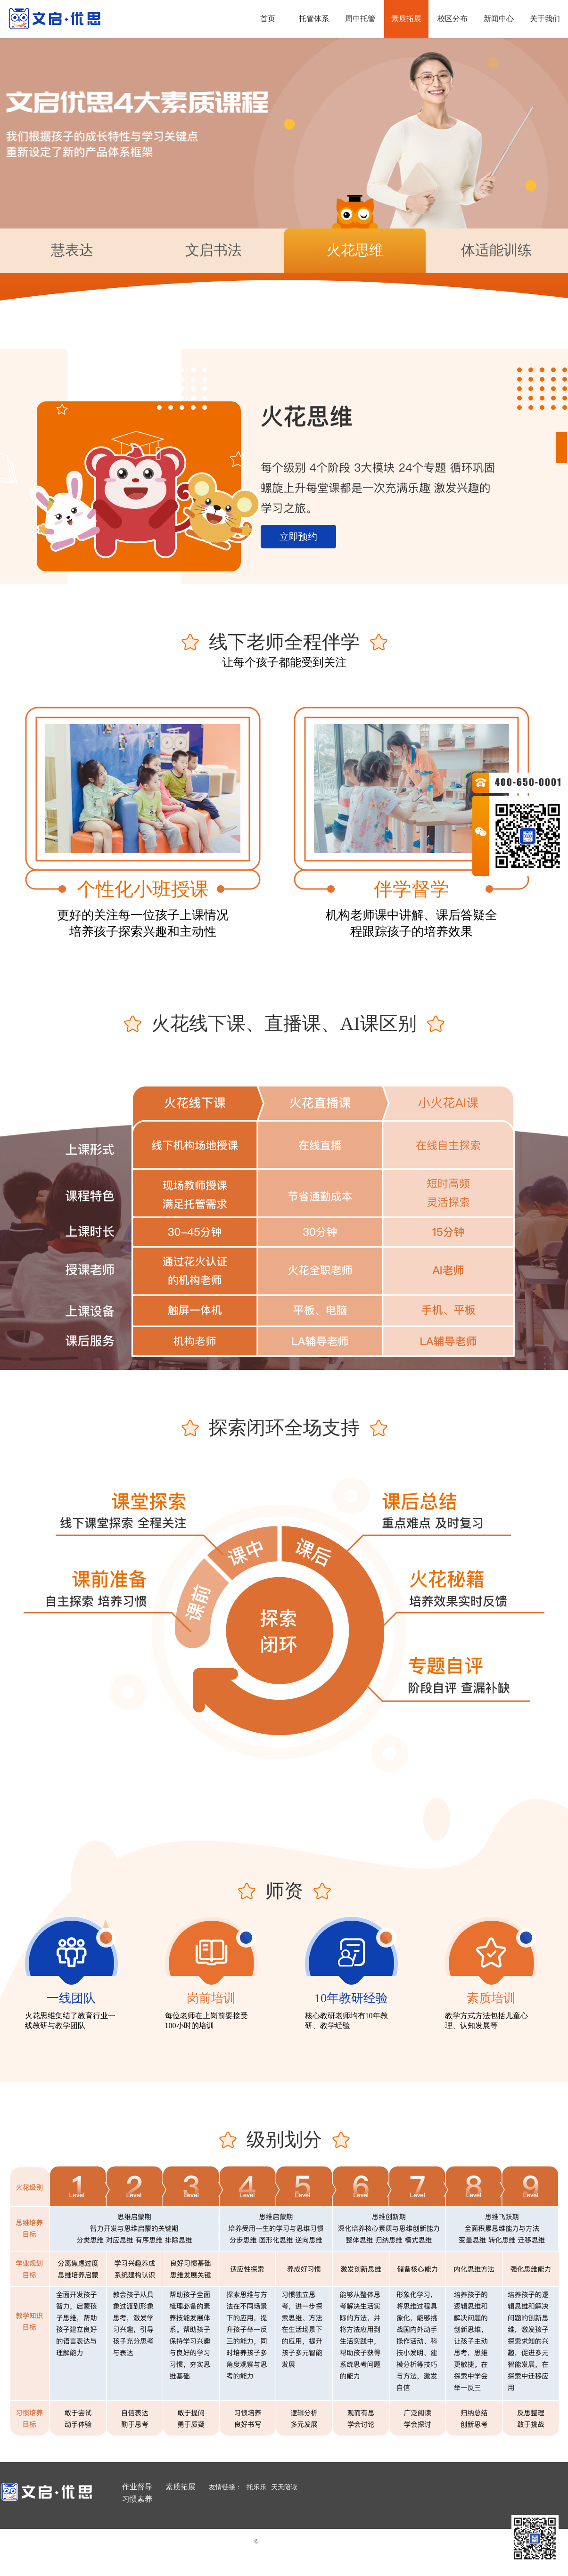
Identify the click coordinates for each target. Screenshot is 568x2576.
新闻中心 (499, 19)
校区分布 (452, 19)
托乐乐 (256, 2487)
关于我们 (545, 19)
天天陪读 (284, 2487)
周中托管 (360, 19)
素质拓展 (406, 19)
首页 (267, 19)
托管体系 (314, 19)
